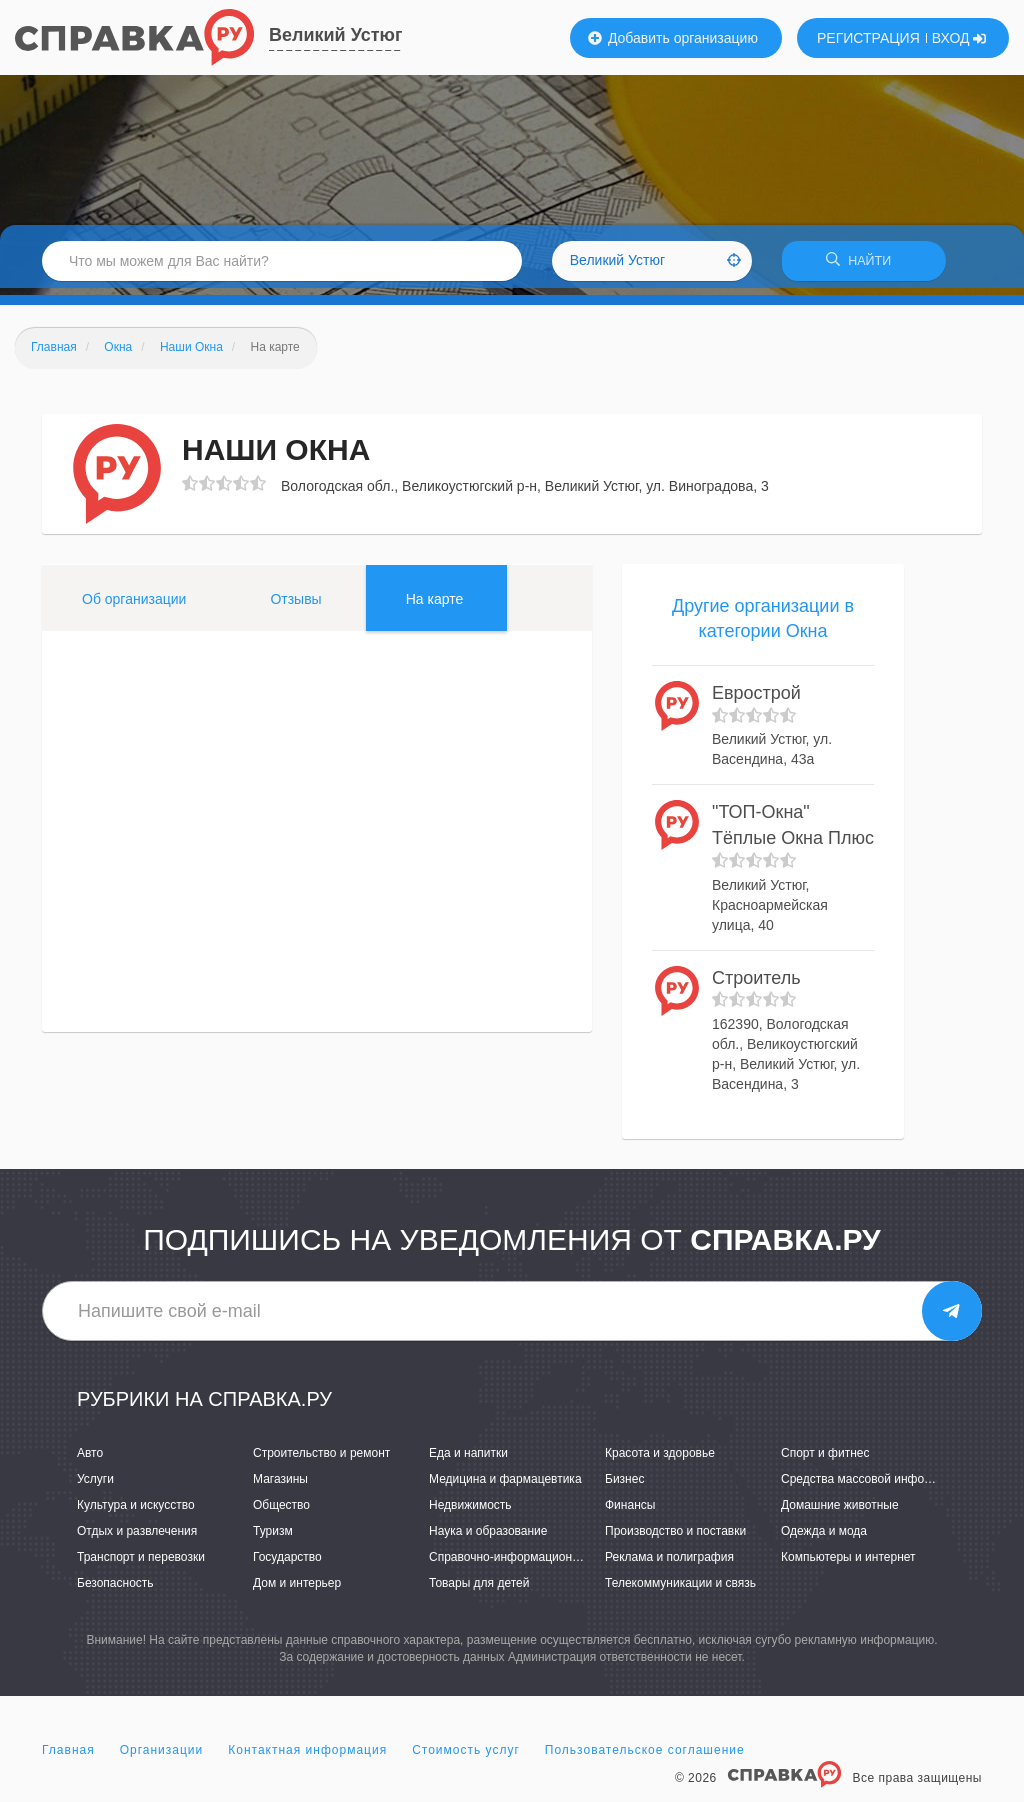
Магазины (280, 1485)
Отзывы (295, 605)
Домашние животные (840, 1512)
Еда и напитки (468, 1459)
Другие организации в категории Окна (763, 625)
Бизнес (624, 1485)
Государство (287, 1564)
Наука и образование (488, 1538)
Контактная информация (307, 1756)
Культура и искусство (136, 1512)
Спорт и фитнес (825, 1459)
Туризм (273, 1538)
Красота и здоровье (660, 1459)
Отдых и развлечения (137, 1538)
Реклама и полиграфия (669, 1564)
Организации (162, 1756)
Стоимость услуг (466, 1756)
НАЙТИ (864, 264)
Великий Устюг (335, 35)
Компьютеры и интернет (848, 1564)
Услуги (95, 1485)
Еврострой (756, 700)
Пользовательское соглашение (645, 1756)
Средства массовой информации (873, 1485)
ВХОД (959, 38)
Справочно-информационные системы (537, 1564)
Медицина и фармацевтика (505, 1485)
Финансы (630, 1512)
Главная (68, 1756)
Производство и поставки (675, 1538)
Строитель (756, 984)
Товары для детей (479, 1590)
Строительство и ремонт (321, 1459)
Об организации (134, 605)
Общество (281, 1512)
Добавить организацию (673, 38)
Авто (90, 1459)
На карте (435, 605)
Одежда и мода (824, 1538)
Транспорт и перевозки (141, 1564)
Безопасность (115, 1590)
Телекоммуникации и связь (680, 1590)
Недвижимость (470, 1512)
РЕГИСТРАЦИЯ (868, 38)
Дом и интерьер (297, 1590)
